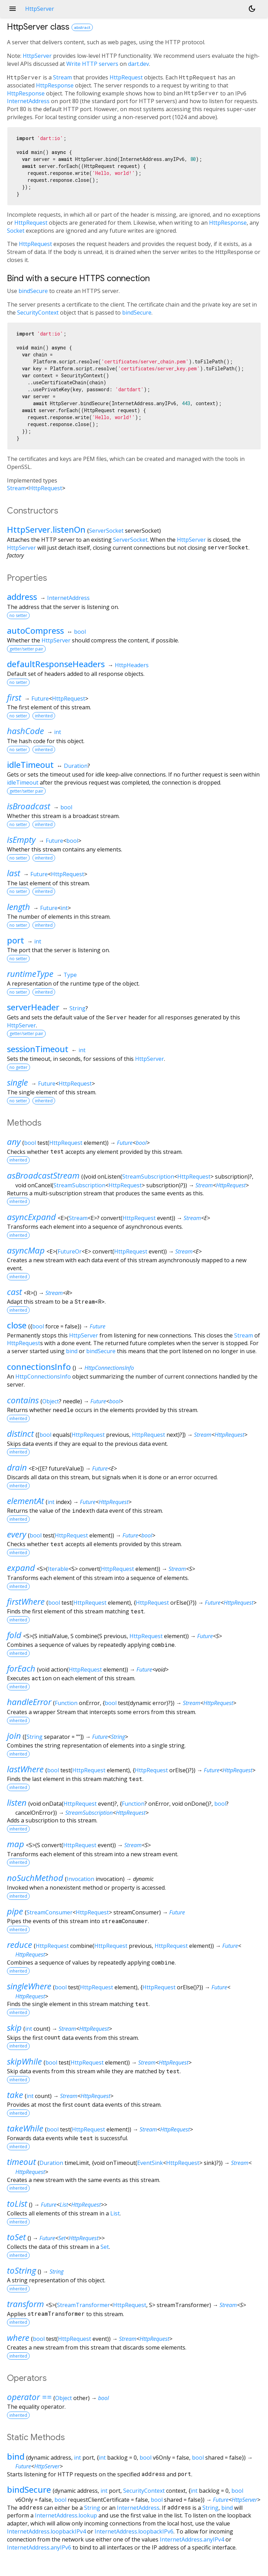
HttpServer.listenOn (46, 529)
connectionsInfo (39, 1366)
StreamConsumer (50, 1912)
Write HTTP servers (92, 64)
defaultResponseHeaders (56, 664)
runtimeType (30, 973)
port (15, 940)
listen (17, 1802)
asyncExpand (31, 1217)
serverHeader (33, 1007)
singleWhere (29, 1986)
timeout (21, 2161)
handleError (29, 1701)
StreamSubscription (148, 1176)
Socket (15, 230)
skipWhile (24, 2061)
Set (62, 2238)
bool (80, 631)
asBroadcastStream (43, 1175)
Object (50, 1401)
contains (23, 1400)
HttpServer (37, 56)
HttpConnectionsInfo (109, 1368)
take (15, 2094)
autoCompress (35, 630)
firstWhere (26, 1601)
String (77, 1008)
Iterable (58, 1569)
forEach (21, 1668)
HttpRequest (126, 77)
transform (25, 2303)
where (18, 2337)
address (22, 596)
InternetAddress (28, 101)
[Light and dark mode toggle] (252, 8)
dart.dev (138, 64)
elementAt (25, 1500)
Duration (76, 766)
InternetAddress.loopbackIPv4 (46, 2531)
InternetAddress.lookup (66, 2515)
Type (70, 975)
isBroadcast (28, 806)
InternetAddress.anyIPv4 (192, 2539)
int (57, 732)
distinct (20, 1433)
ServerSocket (106, 530)
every (16, 1534)
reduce (19, 1944)
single (17, 1082)
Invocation (80, 1879)
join (14, 1735)
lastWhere (25, 1769)
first (14, 697)
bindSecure (33, 291)
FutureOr (70, 1251)
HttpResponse (55, 85)
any (14, 1141)
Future (40, 698)
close (17, 1325)
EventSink (150, 2163)
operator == (29, 2397)
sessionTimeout (37, 1049)
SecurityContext (38, 312)
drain (17, 1467)
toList (17, 2203)
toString (21, 2270)
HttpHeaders (132, 665)
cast (14, 1291)
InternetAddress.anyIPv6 (39, 2547)
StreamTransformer (83, 2305)
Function (66, 1703)
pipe (15, 1911)
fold (14, 1635)
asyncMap (26, 1250)
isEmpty (21, 839)
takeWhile (25, 2128)
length (18, 906)
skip (14, 2027)
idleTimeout (30, 764)
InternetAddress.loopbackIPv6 (134, 2531)
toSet (16, 2237)
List (64, 2204)
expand (21, 1567)
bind (71, 1351)
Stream (62, 77)
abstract (82, 27)
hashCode (25, 730)
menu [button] (12, 9)
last (13, 873)
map (15, 1844)
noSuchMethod (35, 1877)
